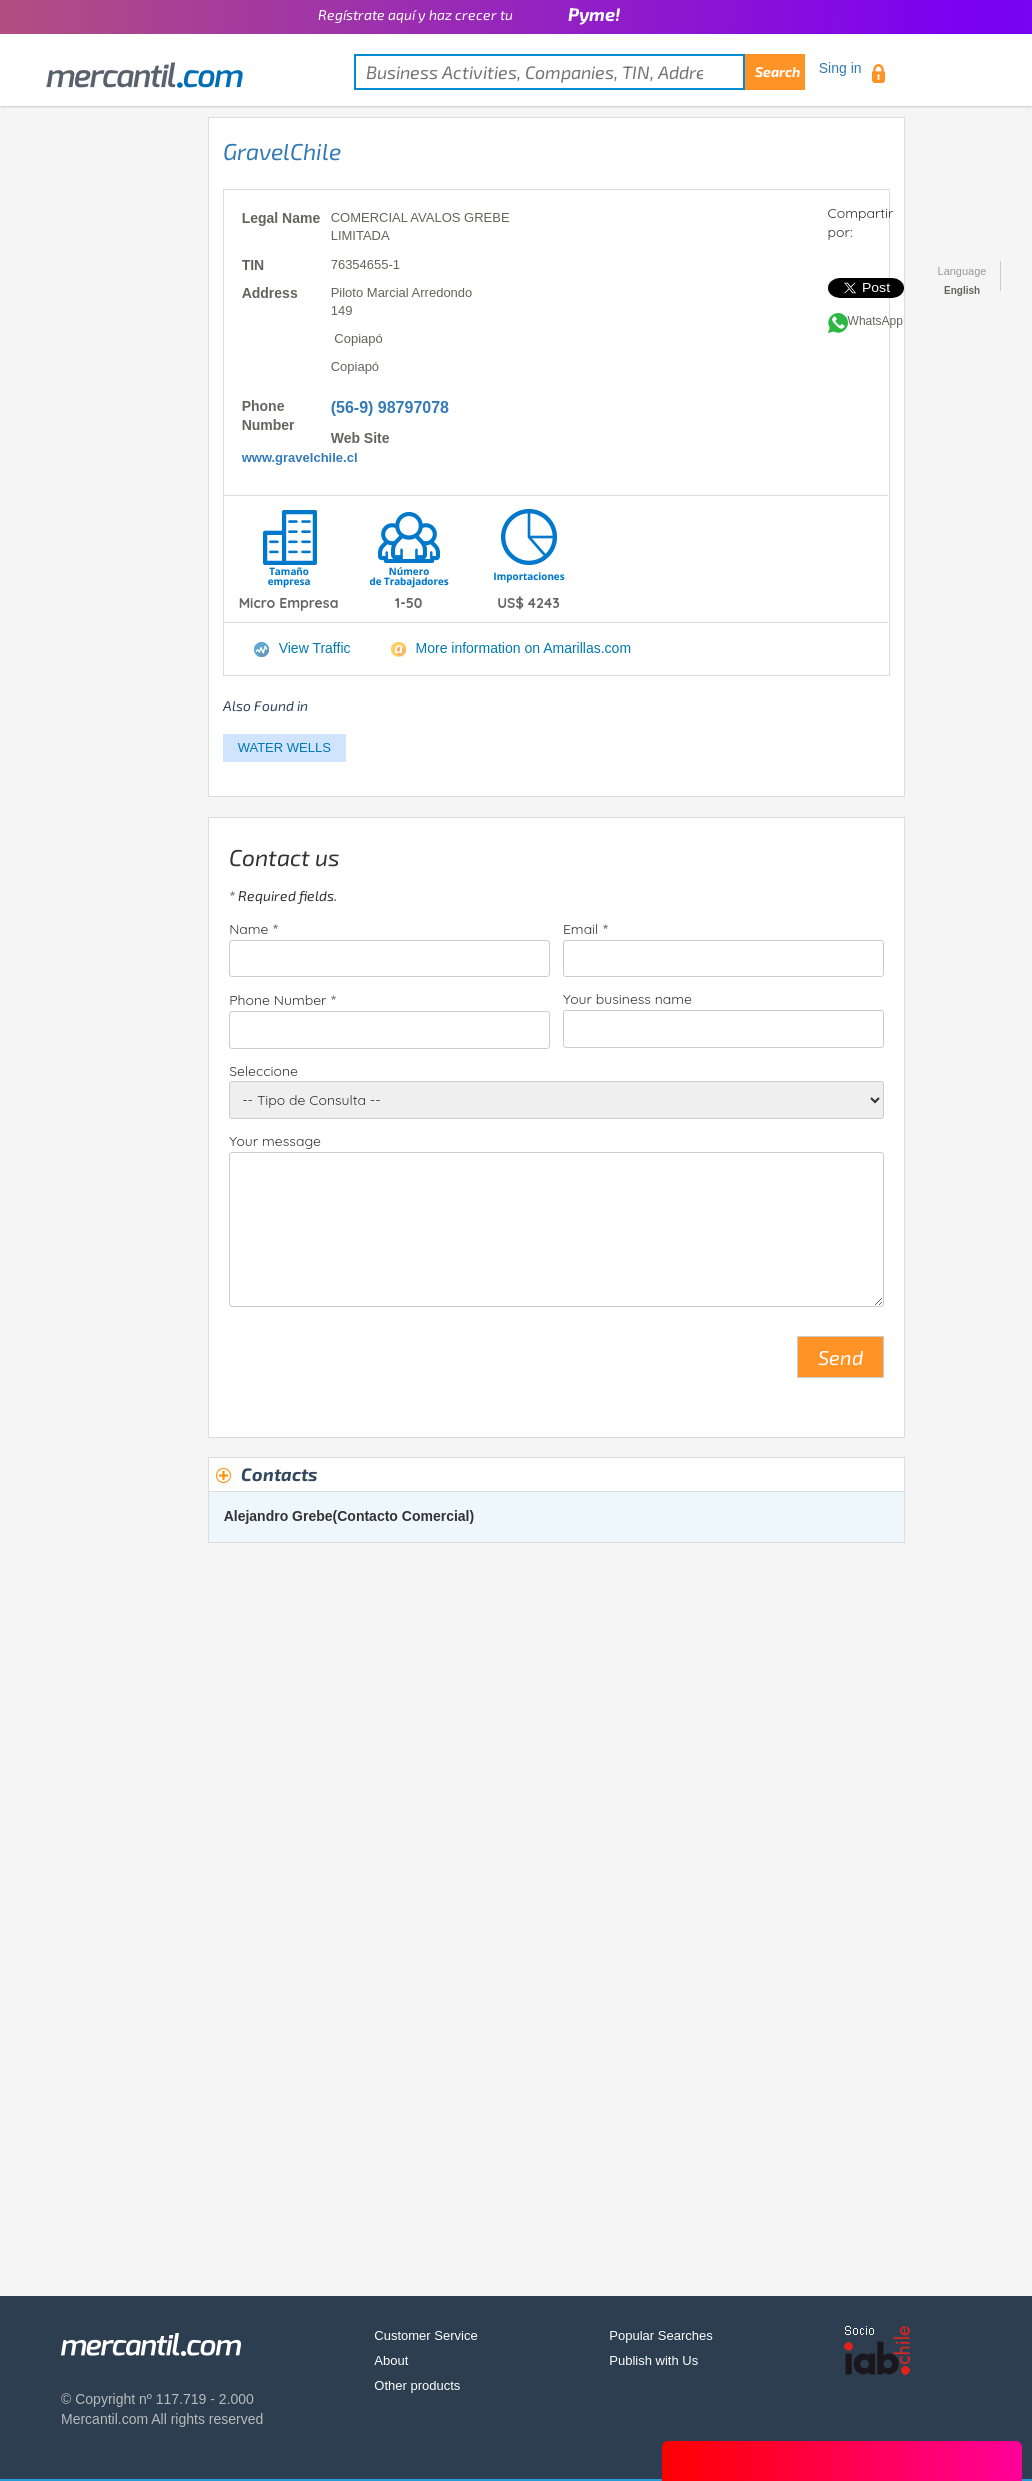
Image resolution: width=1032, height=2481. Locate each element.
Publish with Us (653, 2360)
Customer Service (425, 2335)
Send (840, 1357)
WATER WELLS (284, 747)
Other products (417, 2385)
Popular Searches (660, 2335)
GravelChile (282, 151)
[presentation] (381, 1365)
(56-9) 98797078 (390, 407)
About (391, 2360)
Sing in (840, 68)
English (962, 290)
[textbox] (579, 72)
